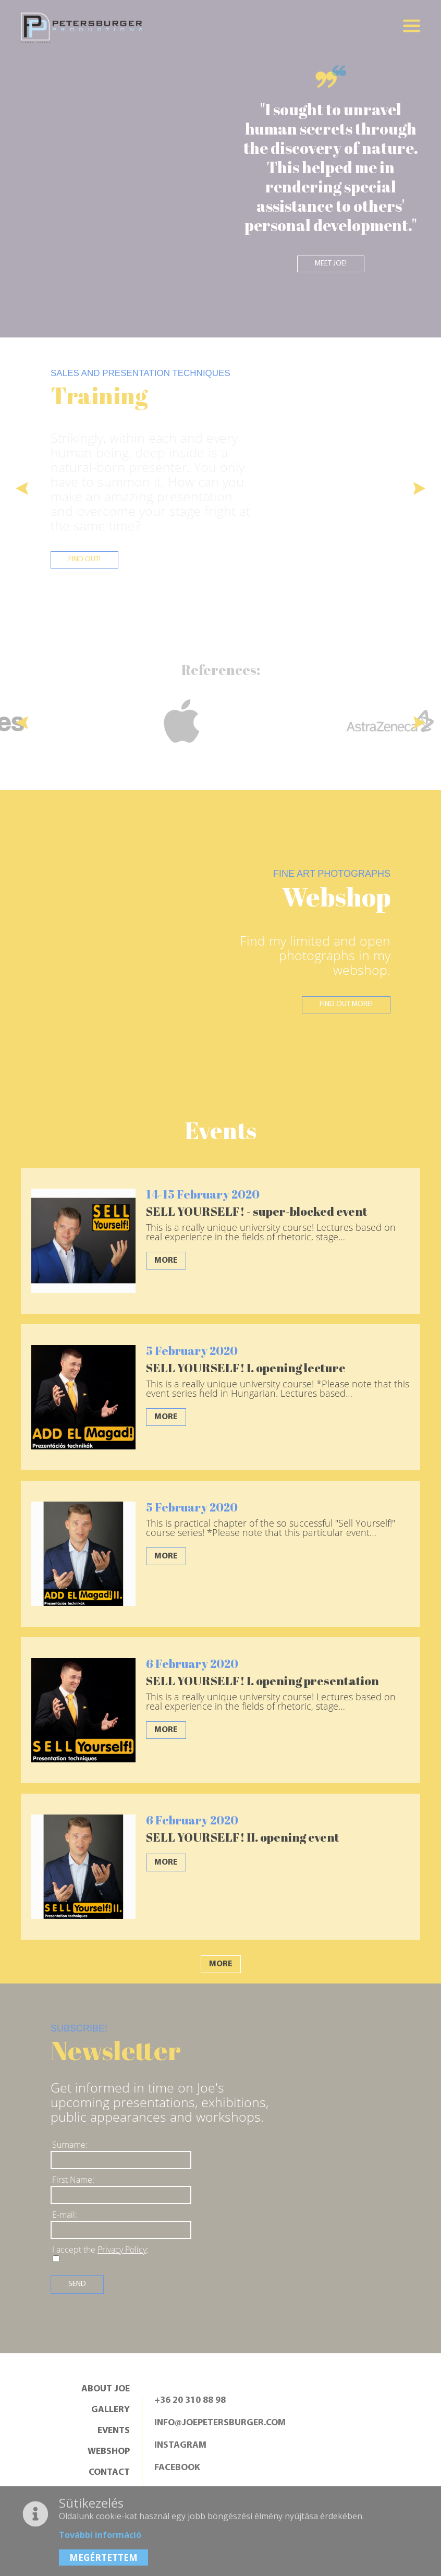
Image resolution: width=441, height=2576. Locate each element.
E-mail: (64, 2214)
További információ (100, 2535)
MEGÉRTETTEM (103, 2557)
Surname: (70, 2144)
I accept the (100, 2249)
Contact (109, 2473)
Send (78, 2284)
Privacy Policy (121, 2249)
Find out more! (343, 1006)
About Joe (105, 2389)
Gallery (110, 2410)
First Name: (73, 2179)
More (166, 1260)
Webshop (109, 2452)
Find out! (86, 563)
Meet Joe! (331, 264)
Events (113, 2431)
